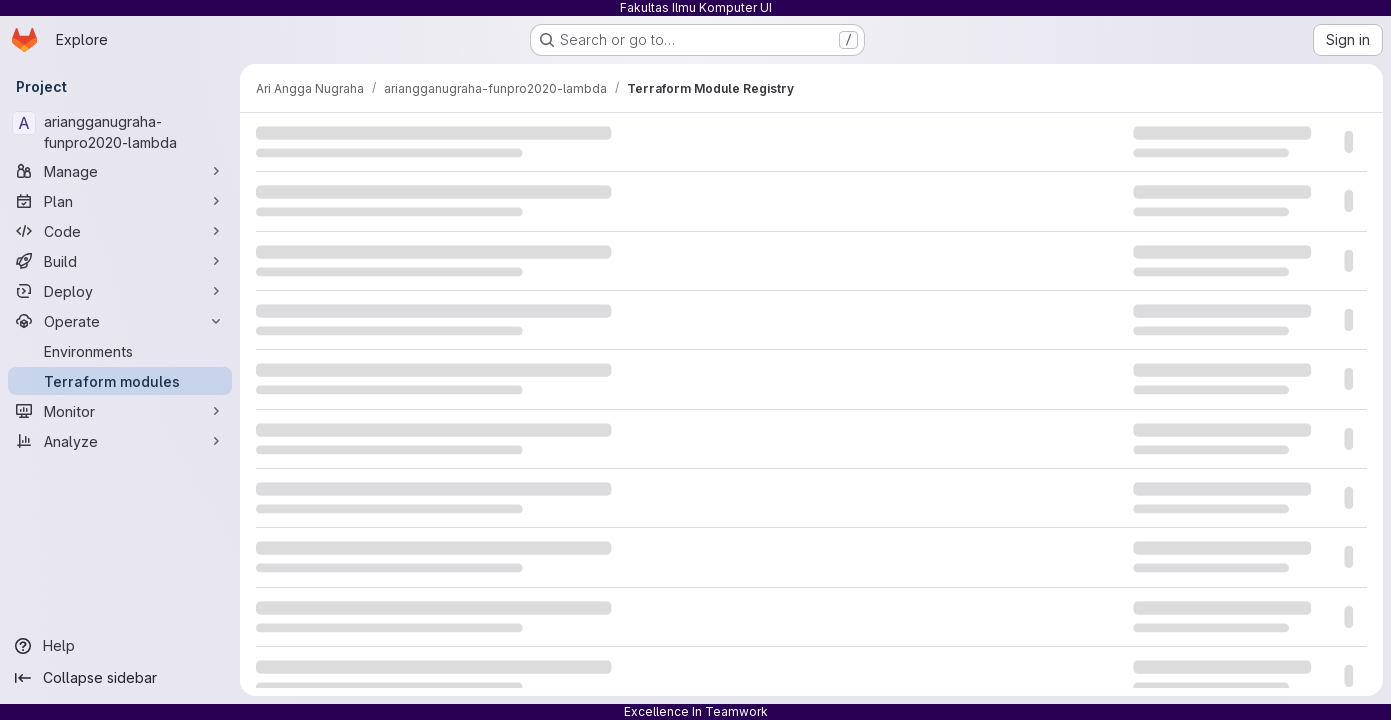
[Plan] (120, 201)
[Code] (120, 231)
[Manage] (120, 171)
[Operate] (120, 321)
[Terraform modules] (120, 381)
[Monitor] (120, 411)
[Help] (120, 646)
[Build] (120, 261)
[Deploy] (120, 291)
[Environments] (120, 351)
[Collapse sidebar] (120, 678)
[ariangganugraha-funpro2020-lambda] (120, 132)
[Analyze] (120, 441)
